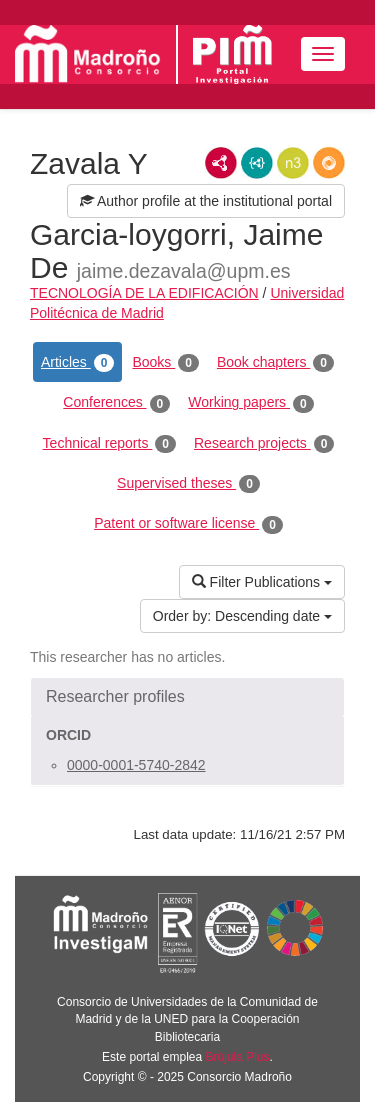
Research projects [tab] (264, 444)
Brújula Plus (238, 1057)
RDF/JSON (329, 163)
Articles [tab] (77, 363)
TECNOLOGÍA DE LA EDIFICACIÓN (144, 293)
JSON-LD (257, 163)
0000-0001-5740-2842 (136, 765)
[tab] (187, 697)
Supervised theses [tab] (188, 484)
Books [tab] (165, 363)
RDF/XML (221, 163)
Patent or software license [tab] (188, 524)
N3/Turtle (293, 163)
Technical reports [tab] (109, 444)
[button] (187, 697)
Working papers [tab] (250, 403)
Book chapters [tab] (275, 363)
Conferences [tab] (116, 403)
